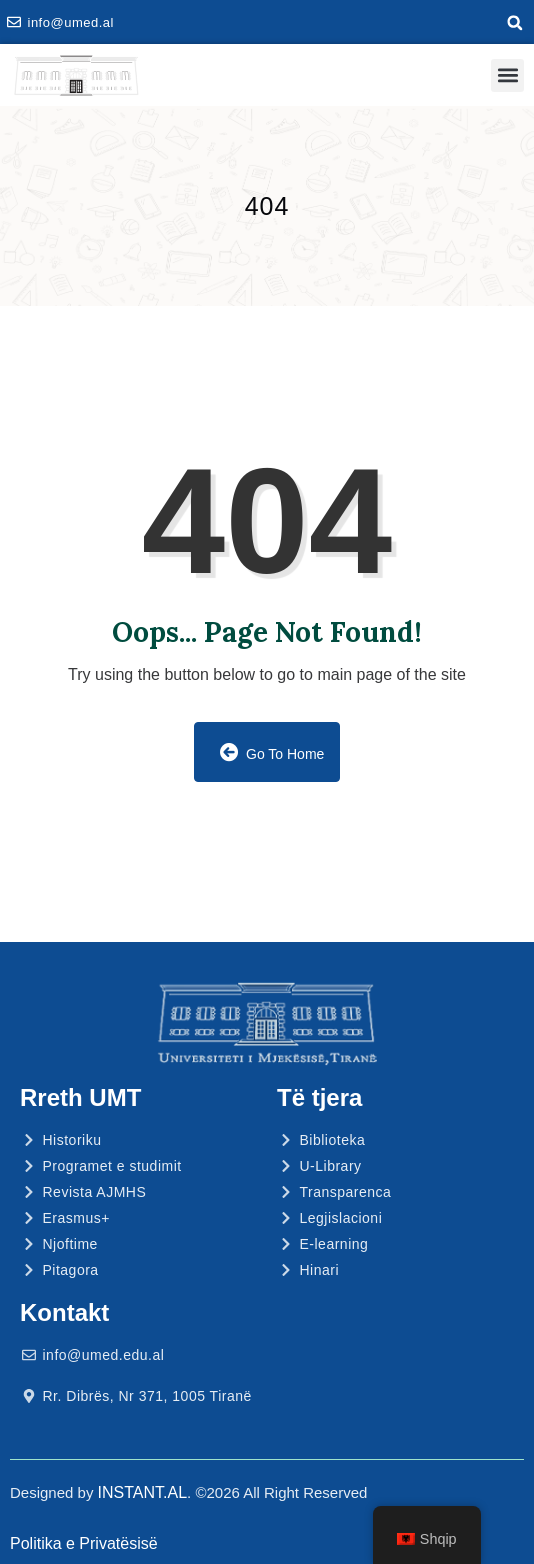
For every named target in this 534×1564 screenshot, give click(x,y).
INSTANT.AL (143, 1492)
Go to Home (272, 752)
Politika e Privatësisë (84, 1543)
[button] (515, 23)
